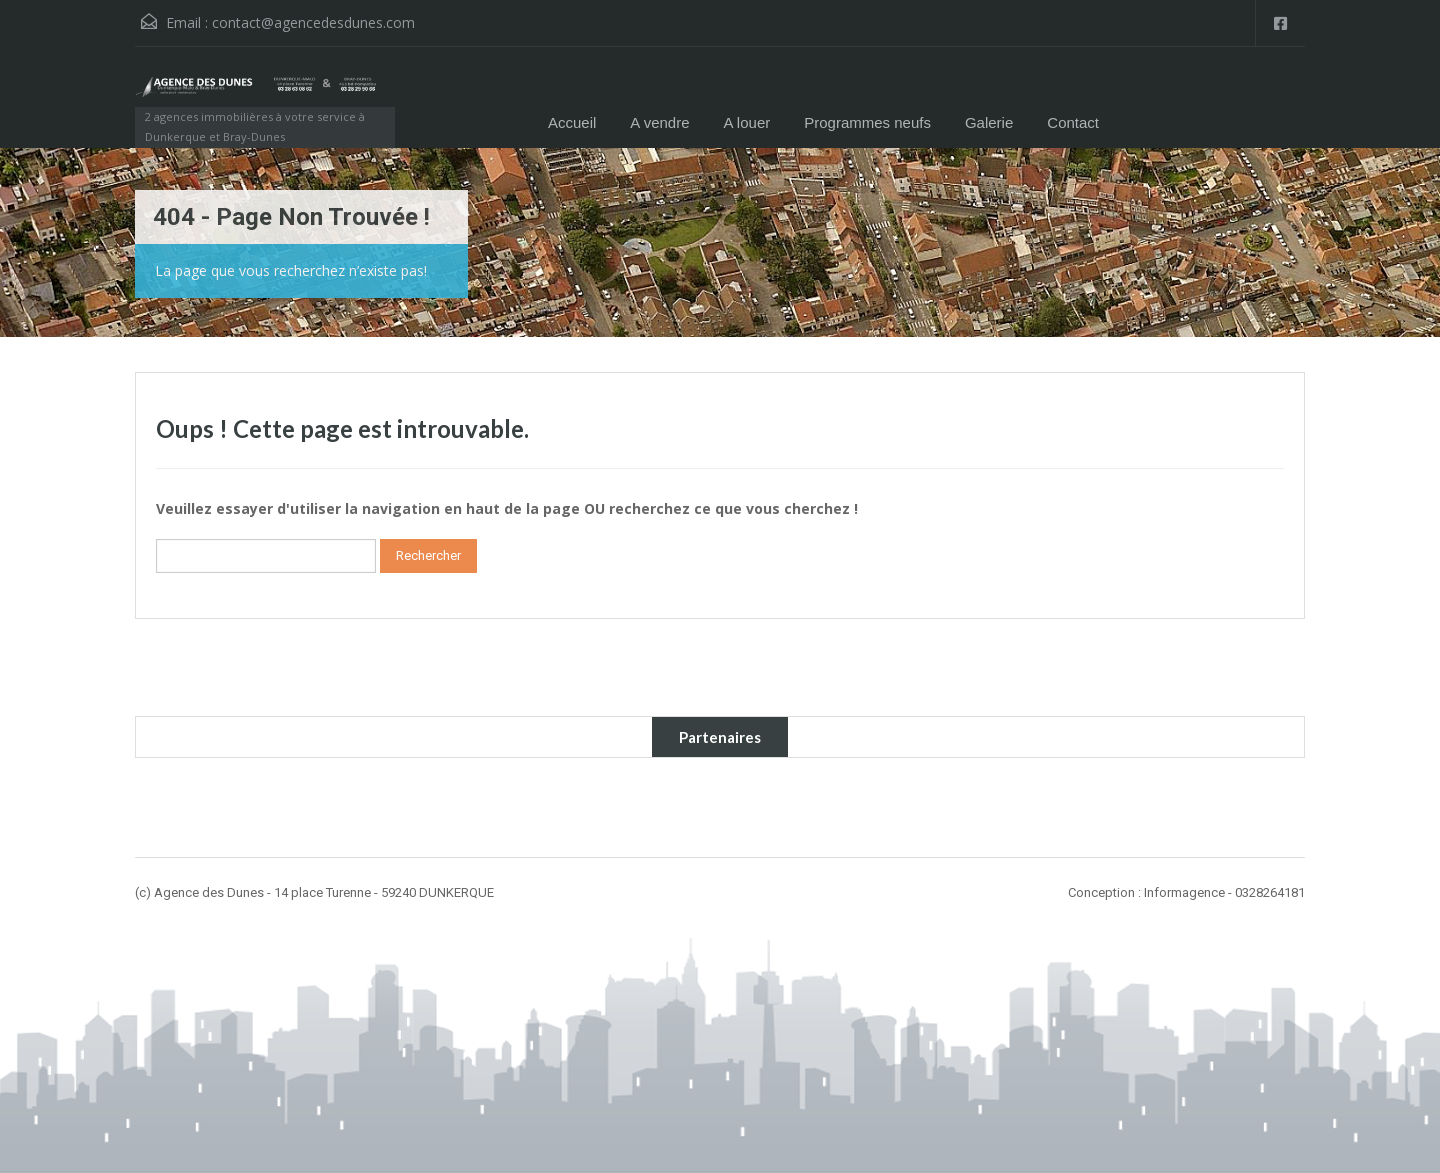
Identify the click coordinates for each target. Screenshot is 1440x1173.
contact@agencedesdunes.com (313, 22)
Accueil (572, 122)
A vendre (659, 122)
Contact (1073, 122)
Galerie (989, 122)
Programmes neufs (867, 122)
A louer (747, 122)
